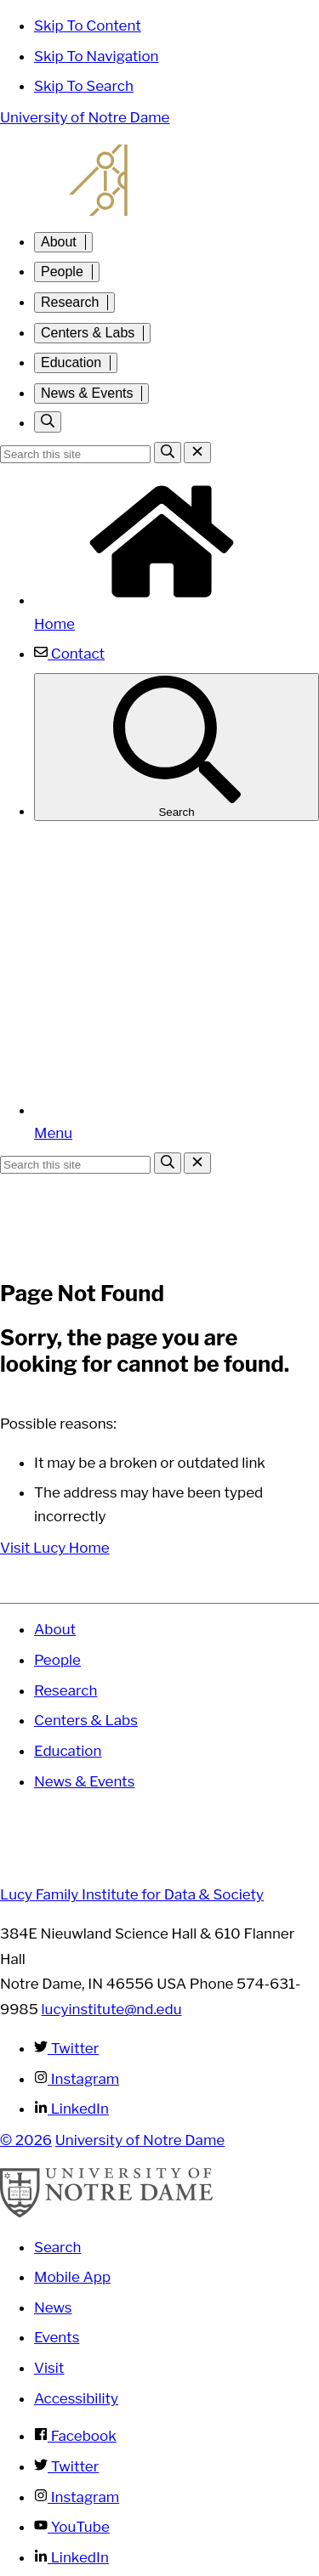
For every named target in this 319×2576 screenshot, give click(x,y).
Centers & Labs (87, 333)
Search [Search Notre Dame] (58, 2247)
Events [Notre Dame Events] (56, 2337)
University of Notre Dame (84, 117)
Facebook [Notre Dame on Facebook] (75, 2435)
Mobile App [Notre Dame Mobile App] (72, 2276)
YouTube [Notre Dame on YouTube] (72, 2526)
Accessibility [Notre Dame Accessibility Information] (76, 2398)
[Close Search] (197, 452)
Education (71, 362)
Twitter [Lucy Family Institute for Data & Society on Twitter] (66, 2048)
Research (70, 302)
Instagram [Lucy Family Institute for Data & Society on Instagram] (76, 2078)
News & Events (87, 393)
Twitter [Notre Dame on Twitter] (66, 2466)
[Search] (167, 452)
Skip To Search (84, 85)
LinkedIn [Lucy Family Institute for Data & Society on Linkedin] (71, 2108)
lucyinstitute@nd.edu (112, 2009)
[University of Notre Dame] (106, 2213)
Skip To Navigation (96, 56)
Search (177, 747)
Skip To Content (87, 25)
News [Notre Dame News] (53, 2307)
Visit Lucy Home (55, 1547)
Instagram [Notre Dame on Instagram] (76, 2496)
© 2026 (26, 2140)
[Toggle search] (47, 422)
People (62, 271)
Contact (69, 653)
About (59, 242)
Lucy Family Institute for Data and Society (159, 180)
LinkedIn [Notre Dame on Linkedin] (71, 2557)
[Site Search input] (75, 454)
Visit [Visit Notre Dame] (49, 2367)
